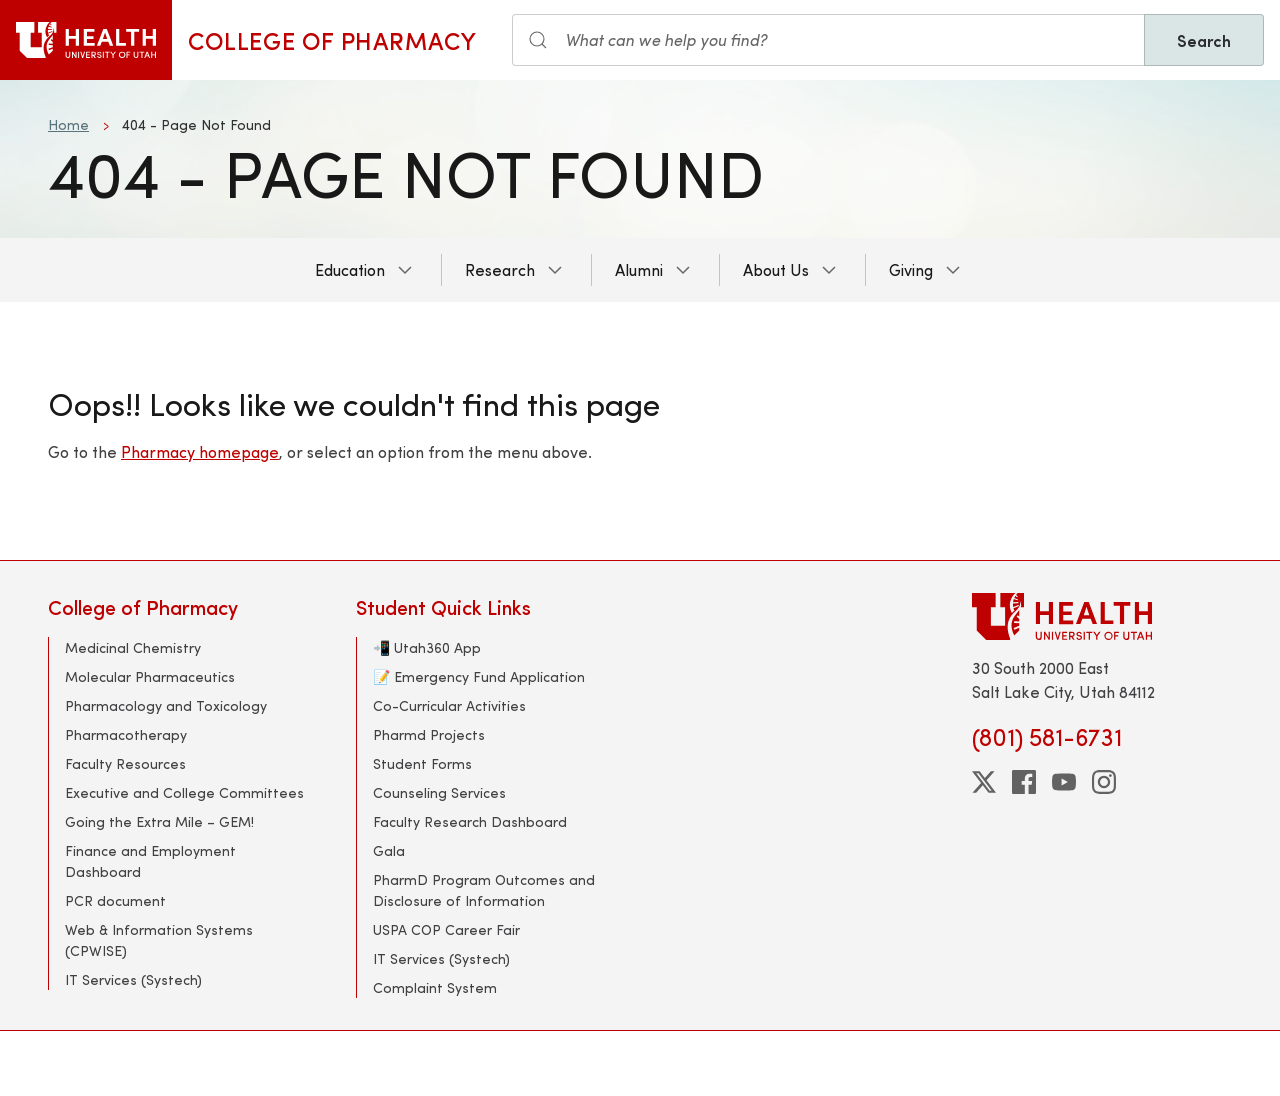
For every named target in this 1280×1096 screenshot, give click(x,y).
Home (68, 124)
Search (1204, 40)
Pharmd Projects (429, 734)
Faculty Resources (125, 763)
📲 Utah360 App (427, 647)
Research (500, 269)
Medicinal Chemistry (133, 647)
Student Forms (422, 763)
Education (350, 269)
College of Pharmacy (332, 40)
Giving (911, 269)
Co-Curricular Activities (449, 705)
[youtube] (1064, 782)
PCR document (115, 900)
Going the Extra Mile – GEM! (159, 821)
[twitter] (984, 782)
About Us (776, 269)
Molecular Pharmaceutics (150, 676)
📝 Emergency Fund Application (479, 676)
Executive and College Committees (184, 792)
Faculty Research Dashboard (470, 821)
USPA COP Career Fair (446, 929)
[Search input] (828, 40)
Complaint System (435, 987)
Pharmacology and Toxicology (166, 705)
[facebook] (1024, 782)
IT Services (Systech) (133, 979)
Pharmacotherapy (126, 734)
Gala (389, 850)
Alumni (639, 269)
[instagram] (1104, 782)
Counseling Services (439, 792)
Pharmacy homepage (200, 451)
